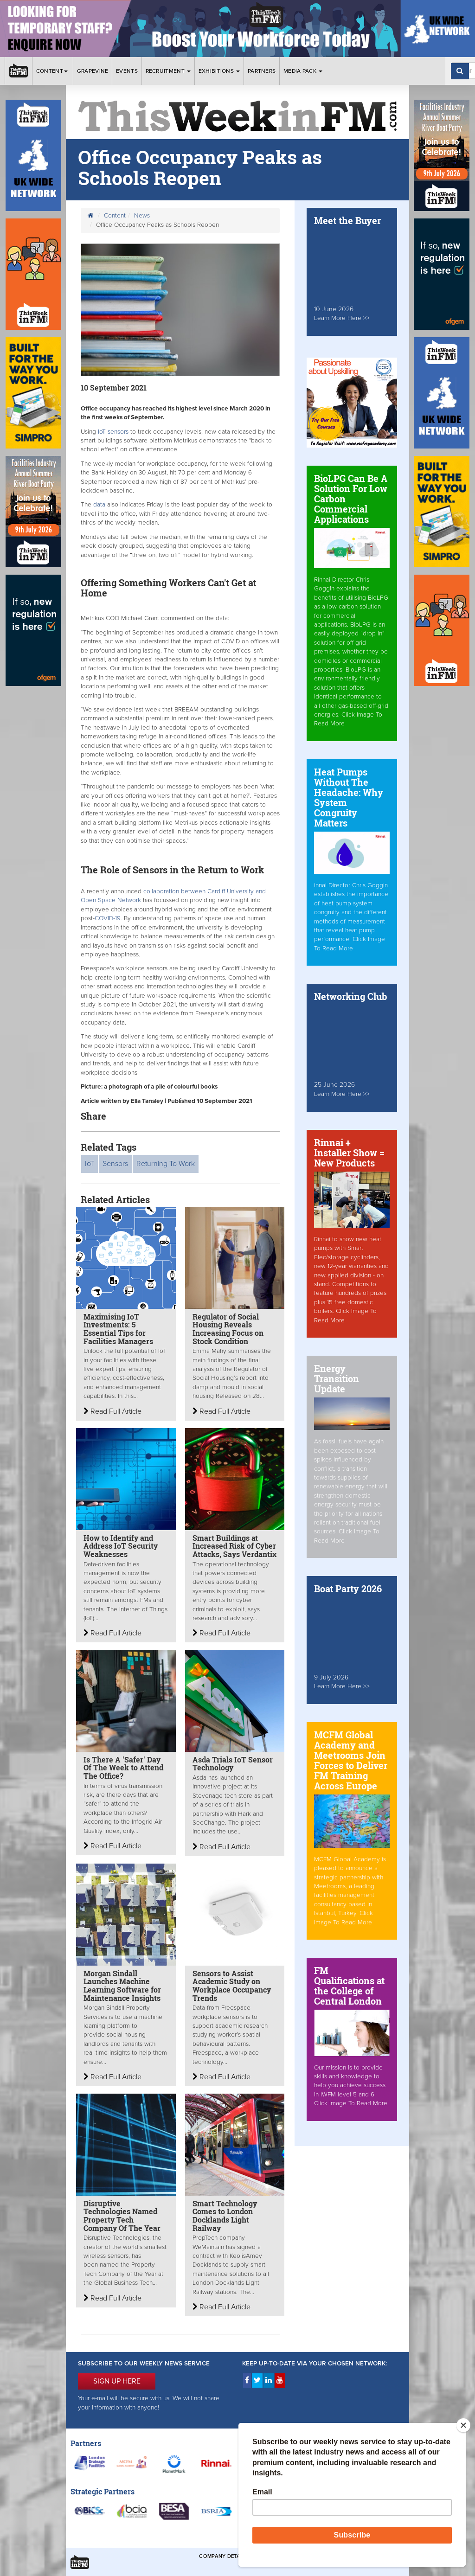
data (100, 504)
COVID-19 (108, 918)
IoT (89, 1163)
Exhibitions (219, 71)
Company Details (223, 2556)
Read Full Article (112, 1411)
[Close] (463, 2425)
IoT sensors (112, 432)
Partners (262, 71)
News (142, 215)
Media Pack (302, 71)
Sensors (115, 1163)
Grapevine (93, 71)
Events (127, 71)
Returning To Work (165, 1163)
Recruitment (168, 71)
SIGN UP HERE (117, 2381)
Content (52, 71)
